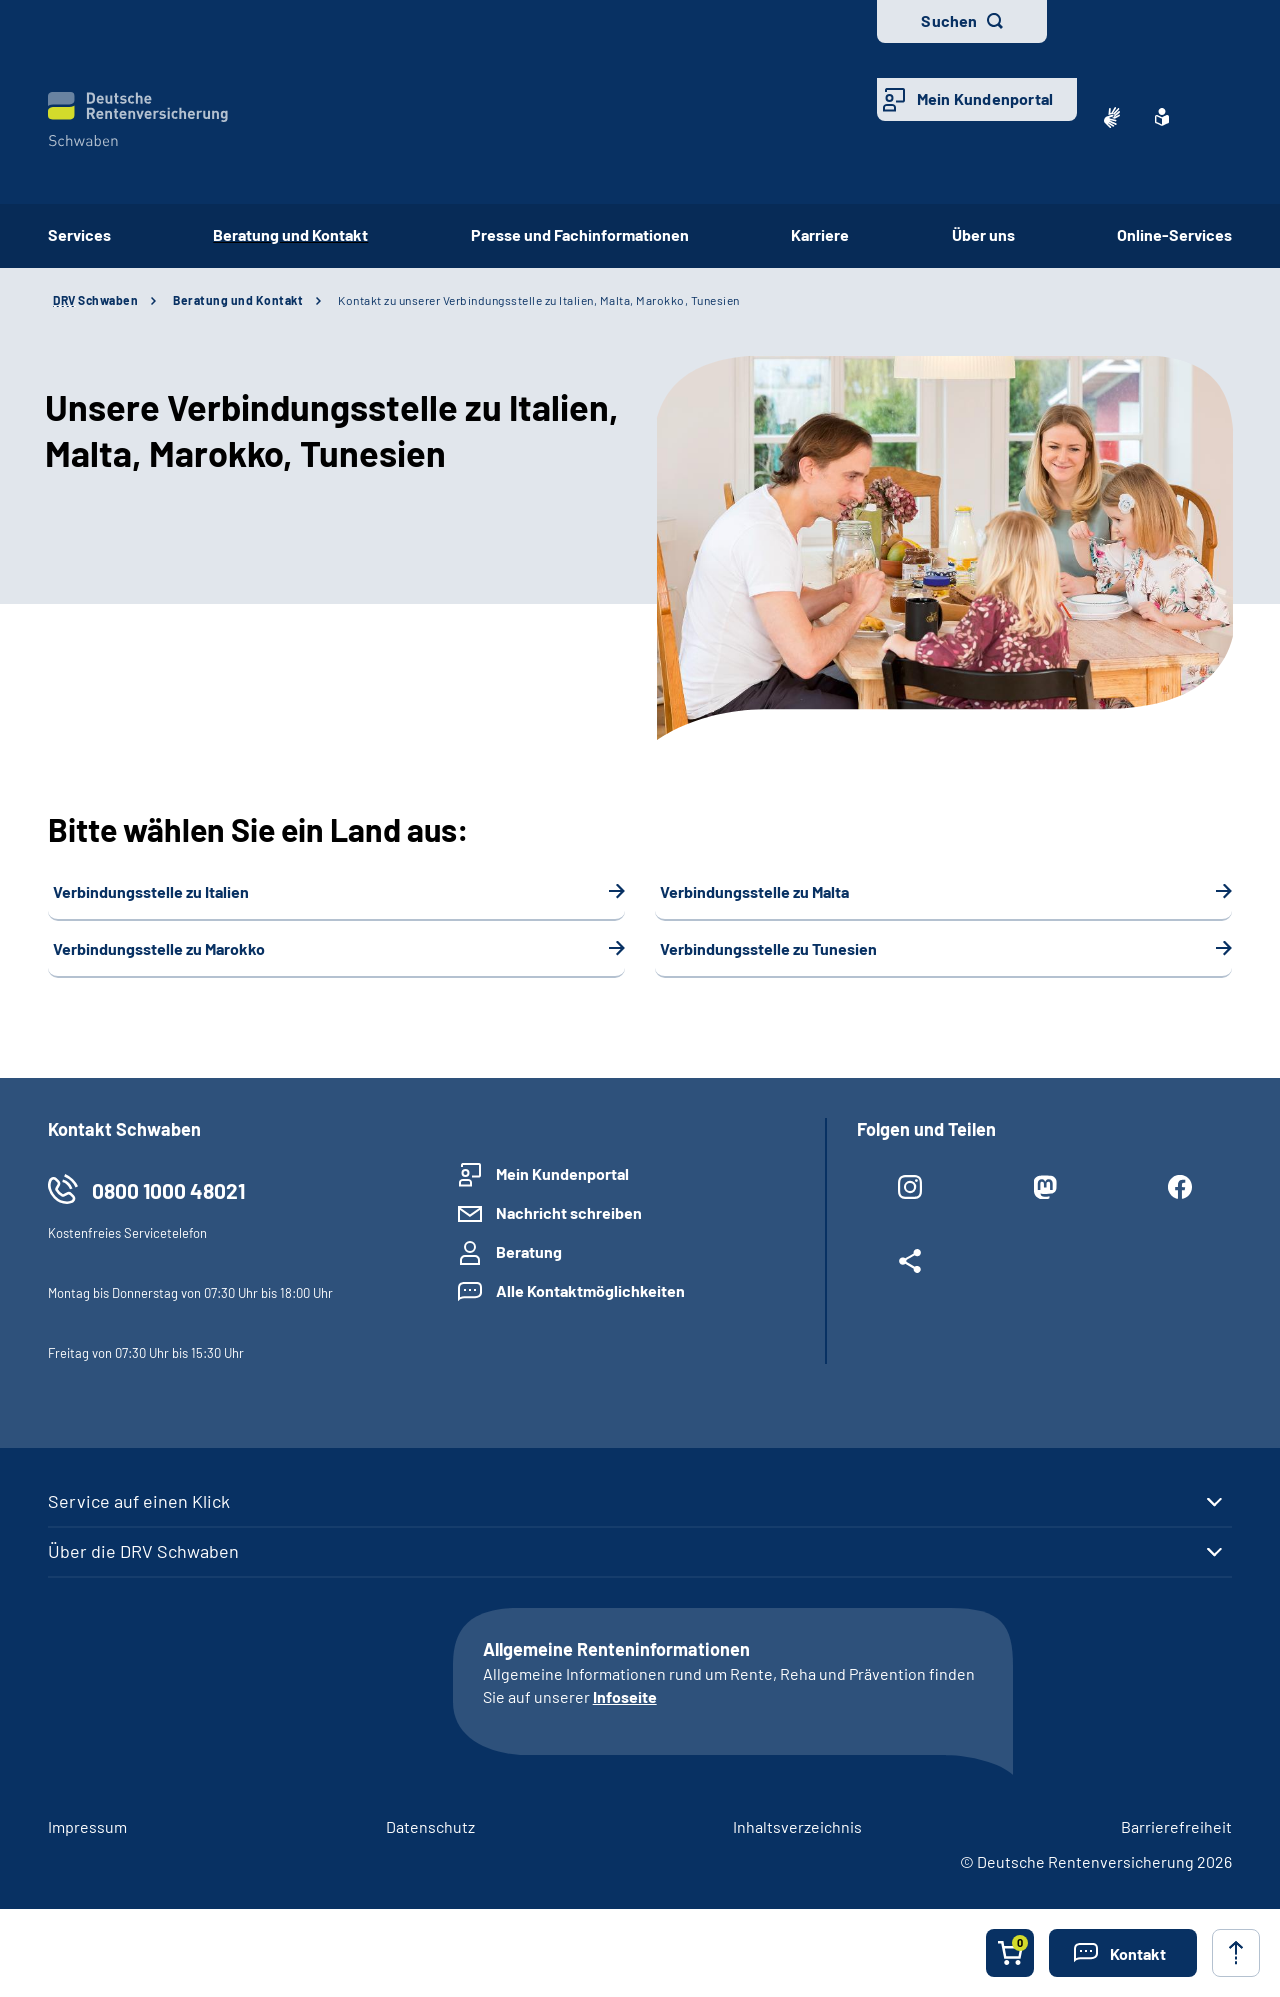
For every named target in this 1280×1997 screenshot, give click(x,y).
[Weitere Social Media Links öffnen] (909, 1265)
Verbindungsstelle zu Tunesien (768, 948)
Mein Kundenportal (985, 98)
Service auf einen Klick (139, 1501)
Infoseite (625, 1696)
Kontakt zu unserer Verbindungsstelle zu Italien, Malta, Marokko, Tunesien (539, 300)
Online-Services (1174, 234)
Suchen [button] (949, 20)
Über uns (983, 234)
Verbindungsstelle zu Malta (754, 891)
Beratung (529, 1251)
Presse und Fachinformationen (580, 234)
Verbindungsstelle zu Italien (151, 891)
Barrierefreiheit (1176, 1826)
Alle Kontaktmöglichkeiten (590, 1290)
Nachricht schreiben (569, 1212)
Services (79, 234)
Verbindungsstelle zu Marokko (159, 948)
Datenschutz (430, 1826)
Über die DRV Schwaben (143, 1551)
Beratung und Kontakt (290, 234)
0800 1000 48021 (168, 1190)
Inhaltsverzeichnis (797, 1826)
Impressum (87, 1826)
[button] (1123, 1953)
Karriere (820, 234)
